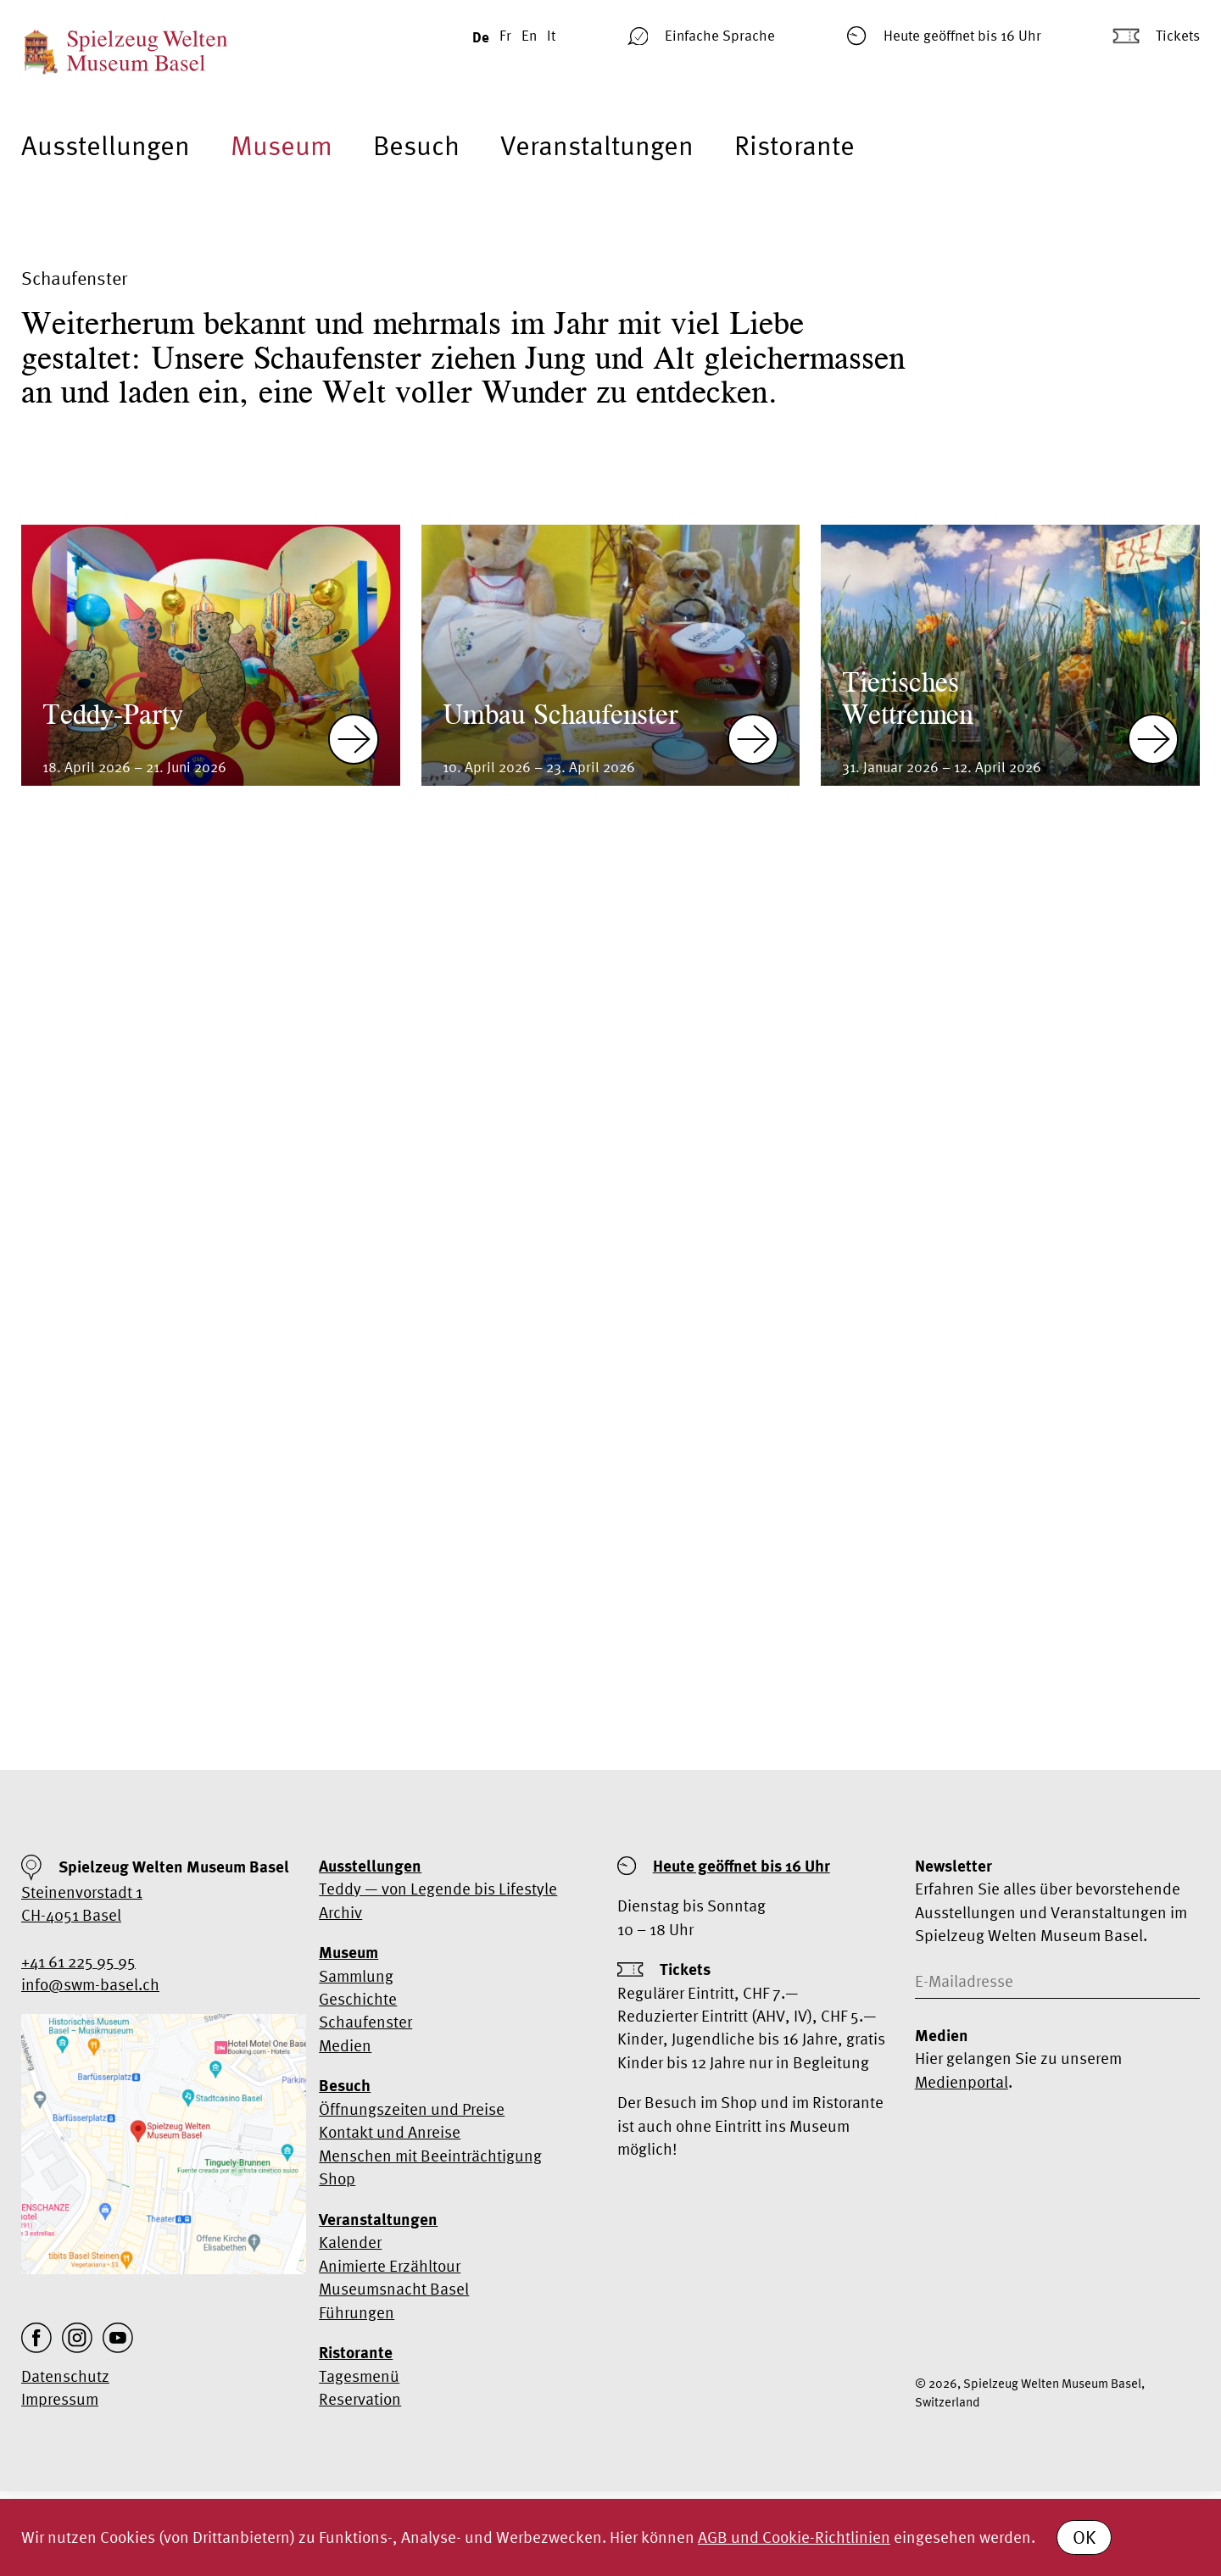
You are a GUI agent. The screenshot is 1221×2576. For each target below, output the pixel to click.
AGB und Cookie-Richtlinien (794, 2537)
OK (1084, 2537)
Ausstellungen (105, 145)
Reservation (360, 2399)
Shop (337, 2178)
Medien (345, 2045)
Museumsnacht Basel (394, 2288)
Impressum (59, 2399)
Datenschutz (65, 2376)
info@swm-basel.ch (90, 1984)
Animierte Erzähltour (389, 2265)
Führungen (356, 2312)
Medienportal (961, 2081)
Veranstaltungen (597, 145)
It (551, 35)
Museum (281, 145)
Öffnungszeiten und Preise (412, 2109)
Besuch (416, 145)
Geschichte (358, 1998)
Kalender (350, 2242)
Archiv (340, 1912)
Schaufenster (365, 2021)
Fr (505, 35)
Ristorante (794, 145)
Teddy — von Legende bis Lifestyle (438, 1888)
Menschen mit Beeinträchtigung (430, 2155)
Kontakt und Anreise (389, 2132)
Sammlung (356, 1976)
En (529, 35)
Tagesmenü (359, 2376)
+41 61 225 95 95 (78, 1961)
